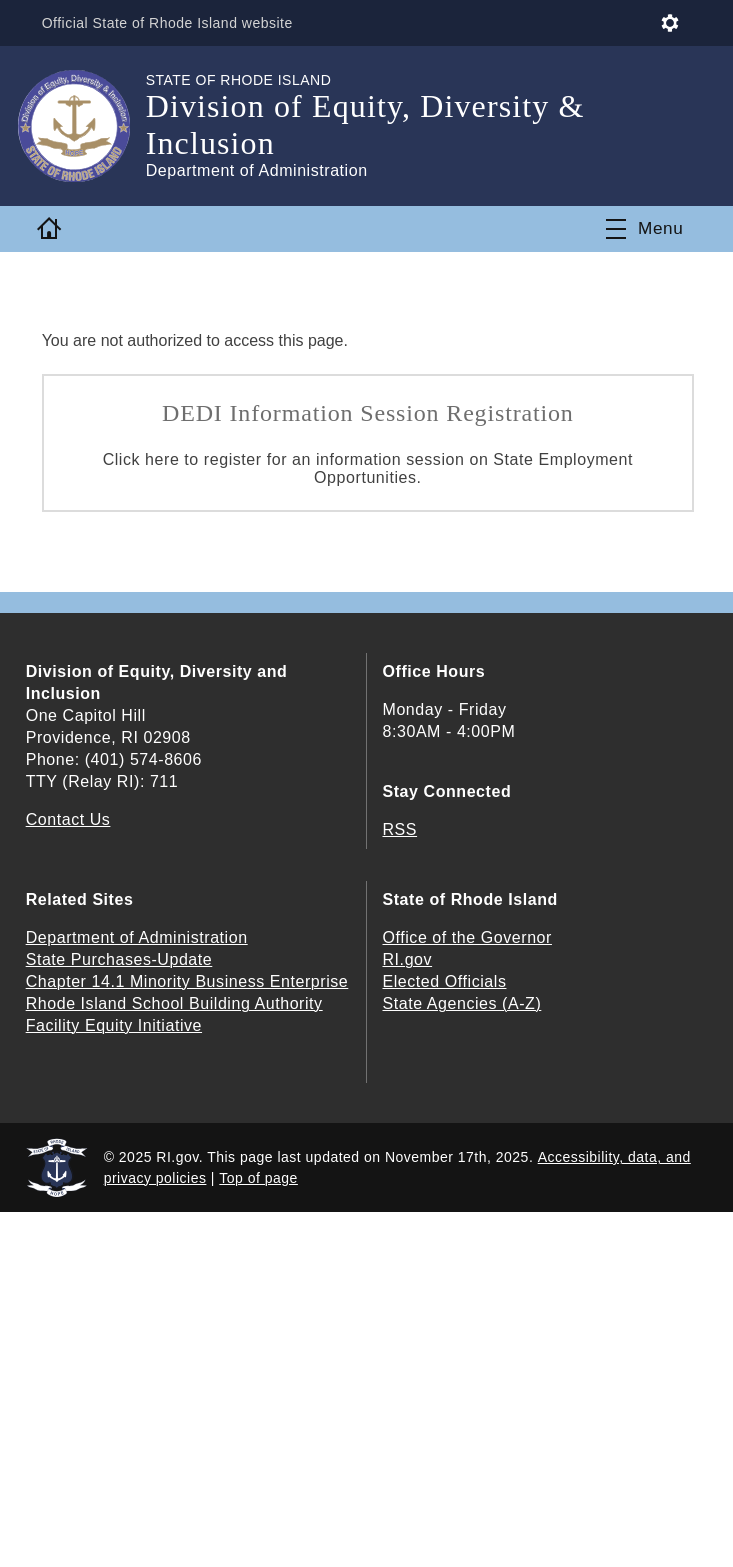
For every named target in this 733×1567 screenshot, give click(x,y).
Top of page (258, 1178)
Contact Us (68, 819)
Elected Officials (445, 981)
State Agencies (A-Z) (462, 1003)
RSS (400, 829)
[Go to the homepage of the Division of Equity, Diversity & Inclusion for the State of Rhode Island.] (86, 126)
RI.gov (408, 959)
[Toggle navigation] (644, 229)
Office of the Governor (467, 937)
